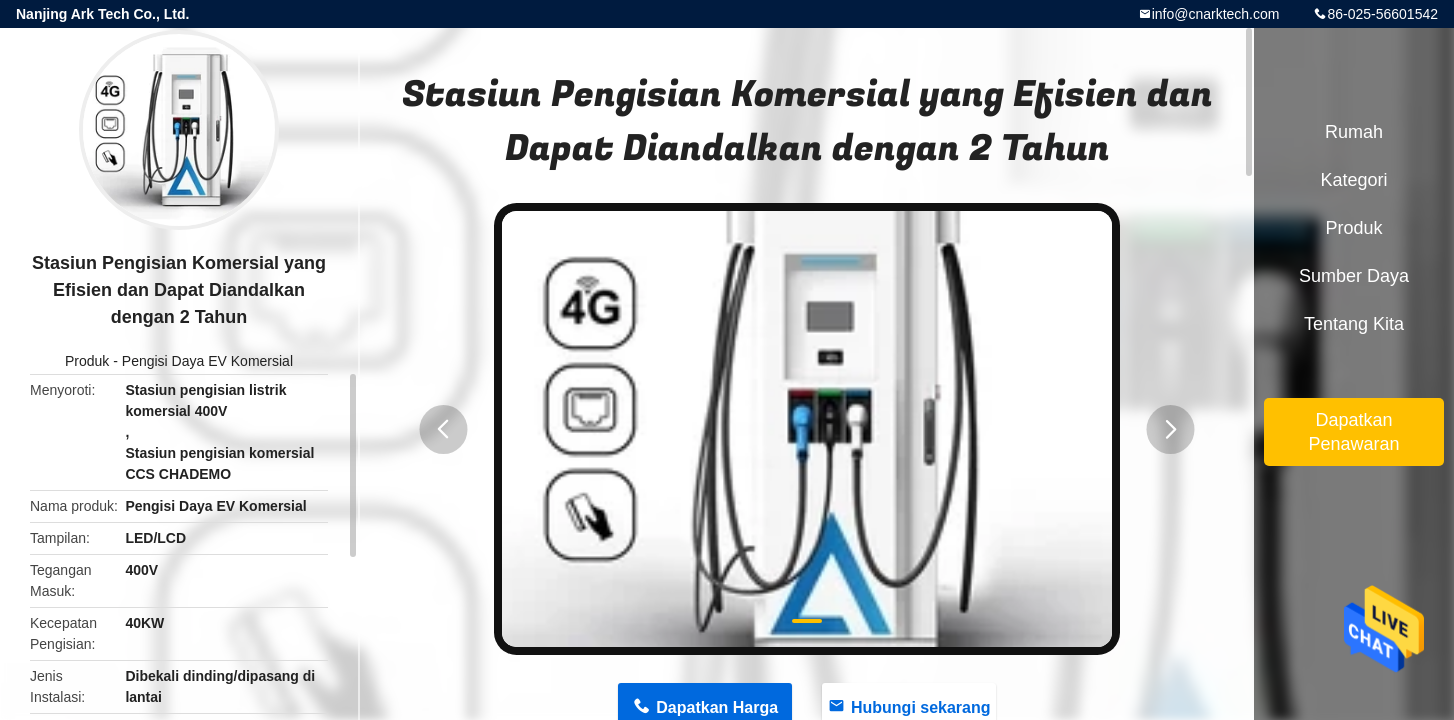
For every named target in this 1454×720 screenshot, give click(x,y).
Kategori (1353, 180)
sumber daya (1354, 276)
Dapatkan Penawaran (1353, 432)
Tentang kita (1354, 324)
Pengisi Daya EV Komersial (207, 361)
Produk (87, 361)
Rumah (1354, 132)
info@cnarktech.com (1216, 14)
